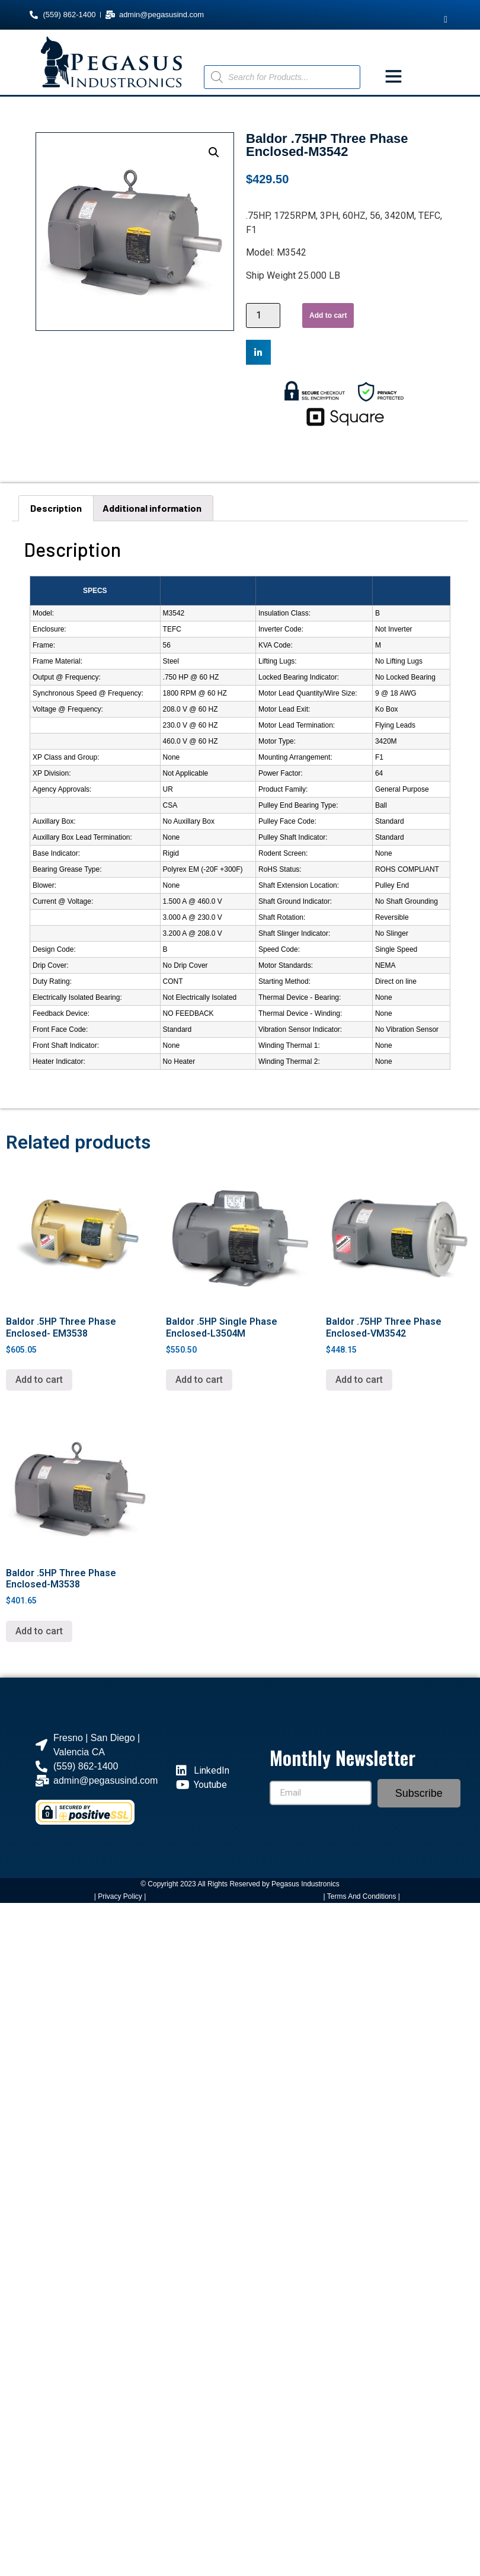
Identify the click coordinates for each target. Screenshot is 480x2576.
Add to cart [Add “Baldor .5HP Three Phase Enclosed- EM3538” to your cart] (39, 1379)
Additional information (152, 508)
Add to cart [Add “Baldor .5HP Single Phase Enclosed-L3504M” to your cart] (199, 1379)
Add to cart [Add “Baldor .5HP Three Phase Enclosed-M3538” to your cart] (39, 1631)
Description (56, 508)
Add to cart (328, 315)
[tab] (56, 508)
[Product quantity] (263, 315)
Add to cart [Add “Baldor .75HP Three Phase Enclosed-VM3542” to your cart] (359, 1379)
